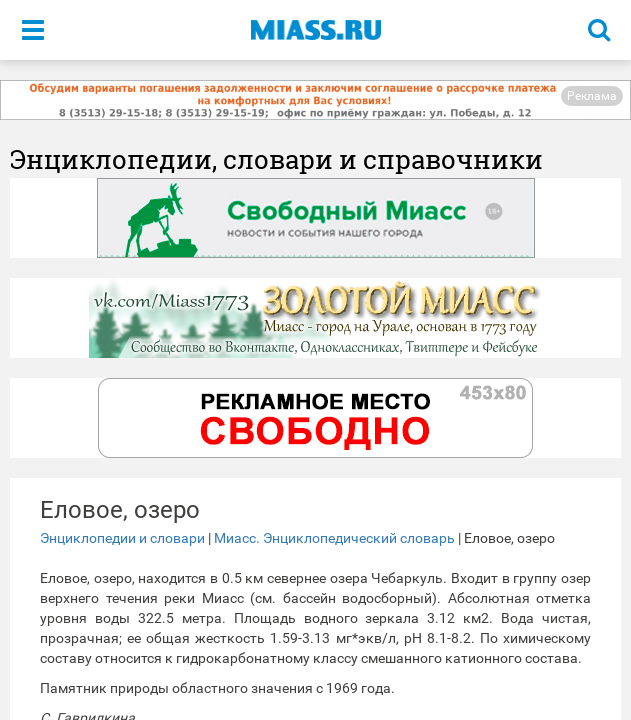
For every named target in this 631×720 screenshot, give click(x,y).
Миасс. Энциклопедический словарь (334, 538)
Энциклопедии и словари (122, 538)
